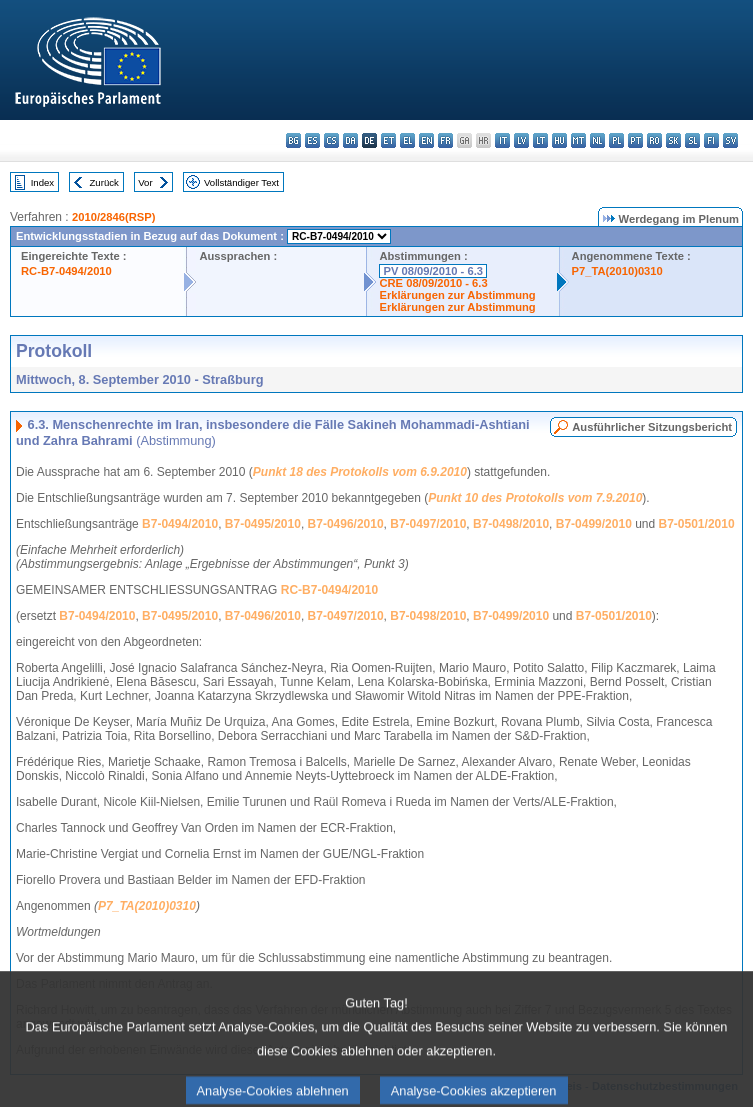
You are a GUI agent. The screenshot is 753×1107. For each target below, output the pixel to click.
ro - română (654, 140)
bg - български (293, 140)
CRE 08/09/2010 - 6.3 (433, 283)
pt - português (635, 140)
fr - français (445, 140)
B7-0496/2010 (346, 524)
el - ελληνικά (407, 140)
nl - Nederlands (597, 140)
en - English (426, 140)
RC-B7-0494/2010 (66, 271)
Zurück (104, 182)
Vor (145, 182)
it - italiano (502, 140)
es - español (312, 140)
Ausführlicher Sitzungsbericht (652, 427)
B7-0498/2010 (511, 524)
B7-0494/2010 (180, 524)
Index (42, 182)
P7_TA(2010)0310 (617, 271)
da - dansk (350, 140)
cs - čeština (331, 140)
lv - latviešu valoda (521, 140)
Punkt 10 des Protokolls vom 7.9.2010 (535, 498)
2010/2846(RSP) (113, 217)
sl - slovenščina (692, 140)
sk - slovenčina (673, 140)
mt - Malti (578, 140)
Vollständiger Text (241, 182)
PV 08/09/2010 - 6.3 (433, 271)
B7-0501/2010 (697, 524)
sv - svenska (730, 140)
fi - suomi (711, 140)
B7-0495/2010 (263, 524)
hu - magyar (559, 140)
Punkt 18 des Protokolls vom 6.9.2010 (360, 472)
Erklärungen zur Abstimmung (457, 295)
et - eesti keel (388, 140)
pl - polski (616, 140)
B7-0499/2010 (594, 524)
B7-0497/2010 (428, 524)
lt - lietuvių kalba (540, 140)
